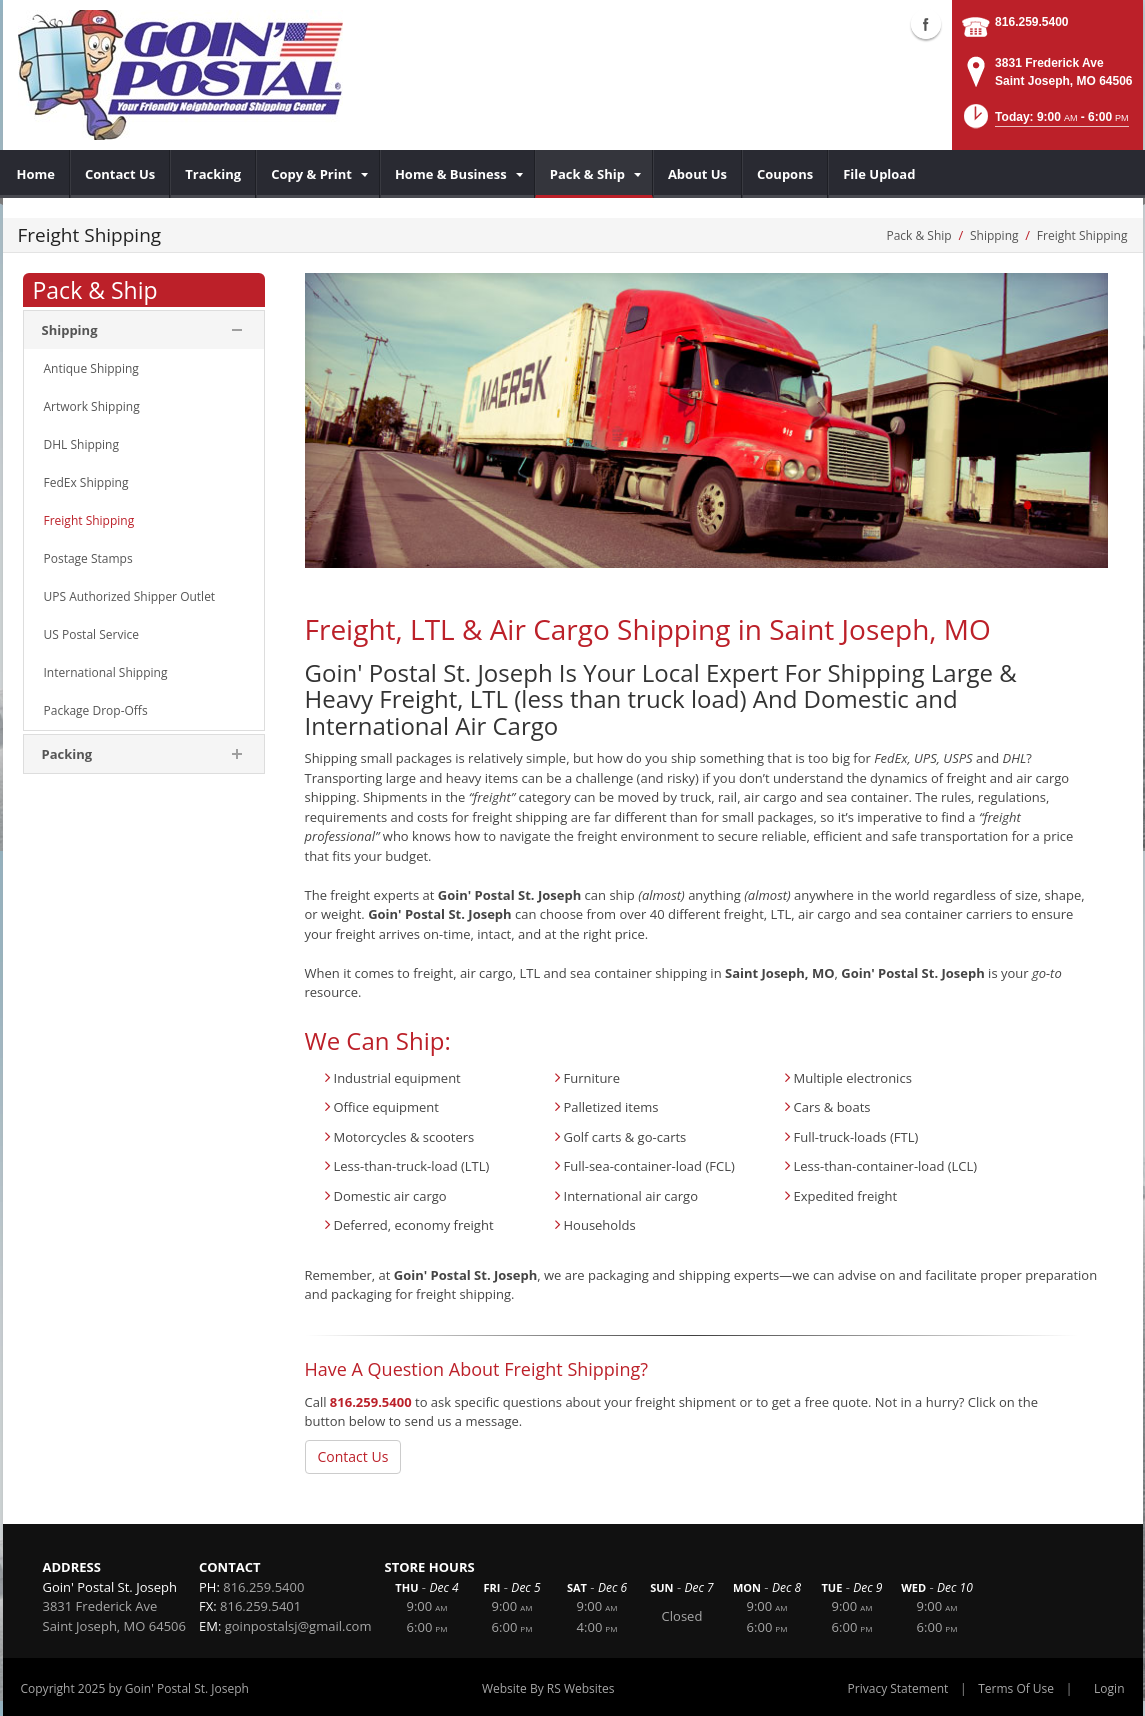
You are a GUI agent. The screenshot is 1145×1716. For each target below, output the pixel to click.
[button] (1044, 122)
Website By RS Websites (548, 1688)
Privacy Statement (898, 1688)
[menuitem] (36, 174)
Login (1109, 1688)
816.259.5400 (1031, 22)
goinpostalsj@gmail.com (298, 1626)
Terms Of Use (1016, 1688)
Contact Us (353, 1456)
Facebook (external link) (926, 24)
